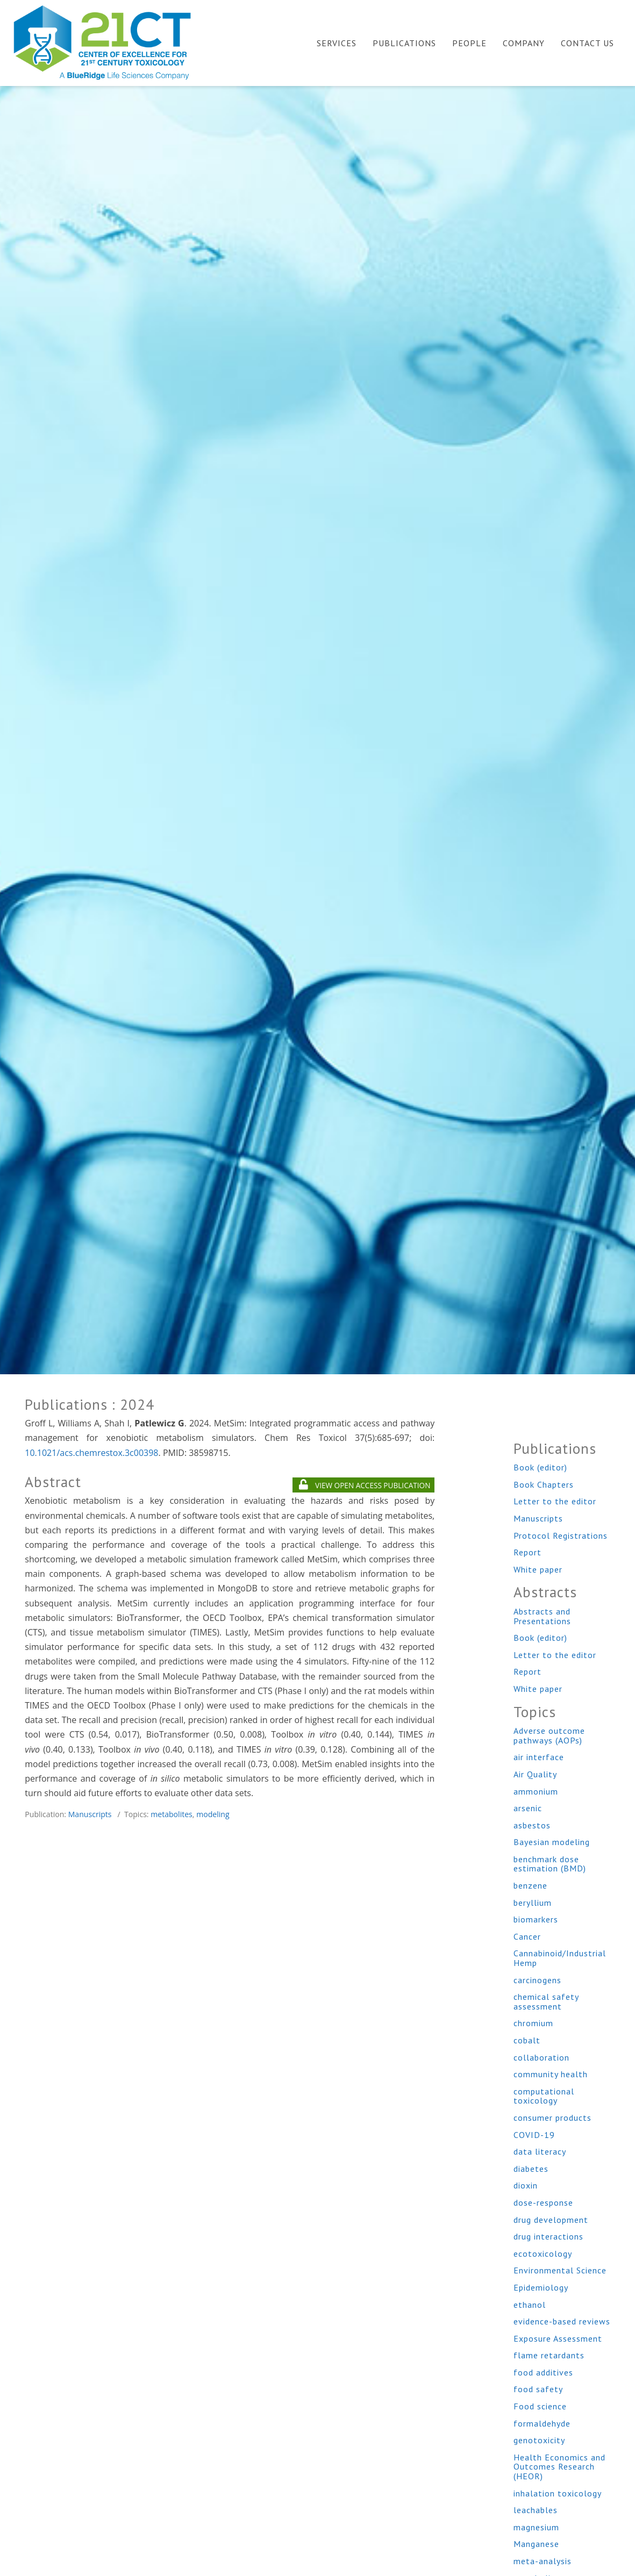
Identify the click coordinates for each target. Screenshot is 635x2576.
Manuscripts (90, 1814)
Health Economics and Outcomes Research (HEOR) (559, 2466)
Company (524, 43)
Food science (540, 2406)
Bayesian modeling (551, 1841)
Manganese (536, 2543)
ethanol (529, 2304)
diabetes (530, 2168)
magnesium (536, 2527)
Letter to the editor (554, 1501)
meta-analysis (542, 2561)
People (469, 43)
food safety (538, 2389)
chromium (533, 2023)
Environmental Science (560, 2270)
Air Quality (535, 1774)
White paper (537, 1569)
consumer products (552, 2117)
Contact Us (587, 43)
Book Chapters (543, 1484)
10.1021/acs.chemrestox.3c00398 (91, 1453)
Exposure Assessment (557, 2338)
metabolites (171, 1814)
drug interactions (548, 2236)
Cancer (527, 1936)
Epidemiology (540, 2287)
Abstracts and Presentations (542, 1616)
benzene (530, 1885)
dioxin (525, 2185)
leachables (535, 2510)
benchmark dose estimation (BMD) (549, 1864)
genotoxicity (539, 2440)
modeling (212, 1814)
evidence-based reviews (561, 2321)
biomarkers (535, 1919)
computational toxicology (543, 2096)
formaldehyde (541, 2423)
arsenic (527, 1808)
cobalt (526, 2040)
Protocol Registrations (560, 1535)
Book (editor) (540, 1467)
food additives (543, 2372)
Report (527, 1552)
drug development (550, 2219)
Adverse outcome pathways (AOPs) (549, 1735)
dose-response (543, 2202)
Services (336, 43)
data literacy (539, 2151)
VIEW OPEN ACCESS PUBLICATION (364, 1485)
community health (550, 2074)
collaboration (541, 2057)
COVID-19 (534, 2134)
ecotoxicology (542, 2253)
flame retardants (548, 2355)
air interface (538, 1757)
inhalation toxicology (557, 2493)
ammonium (535, 1791)
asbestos (532, 1825)
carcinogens (537, 1980)
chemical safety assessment (546, 2001)
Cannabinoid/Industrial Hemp (559, 1958)
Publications (404, 43)
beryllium (532, 1902)
